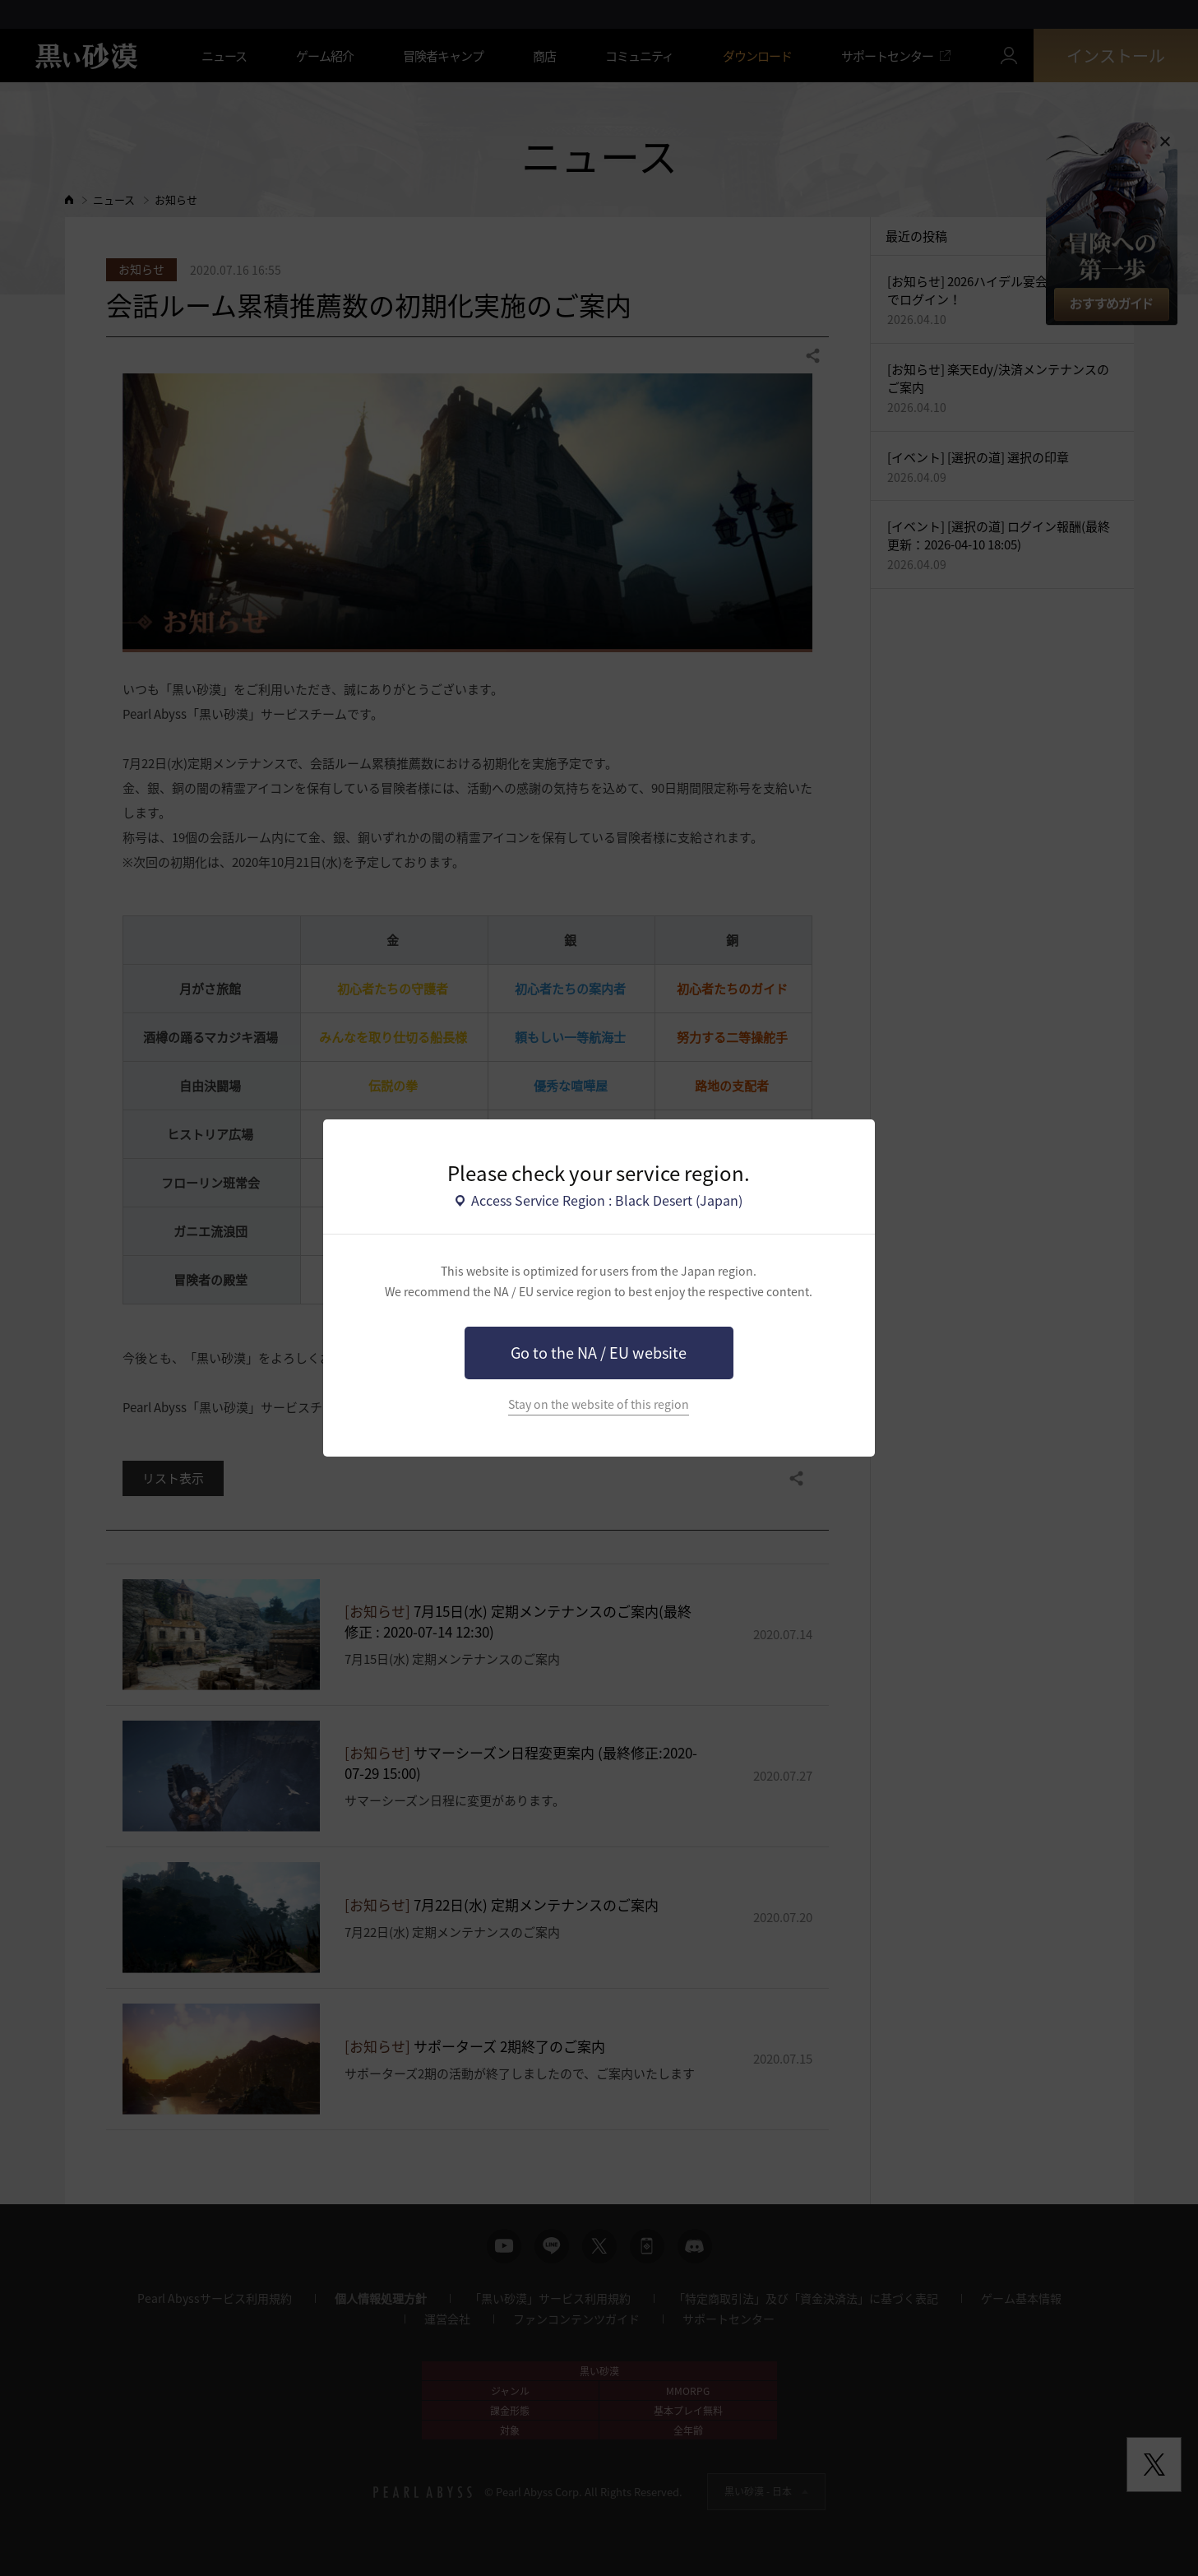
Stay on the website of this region (598, 1404)
